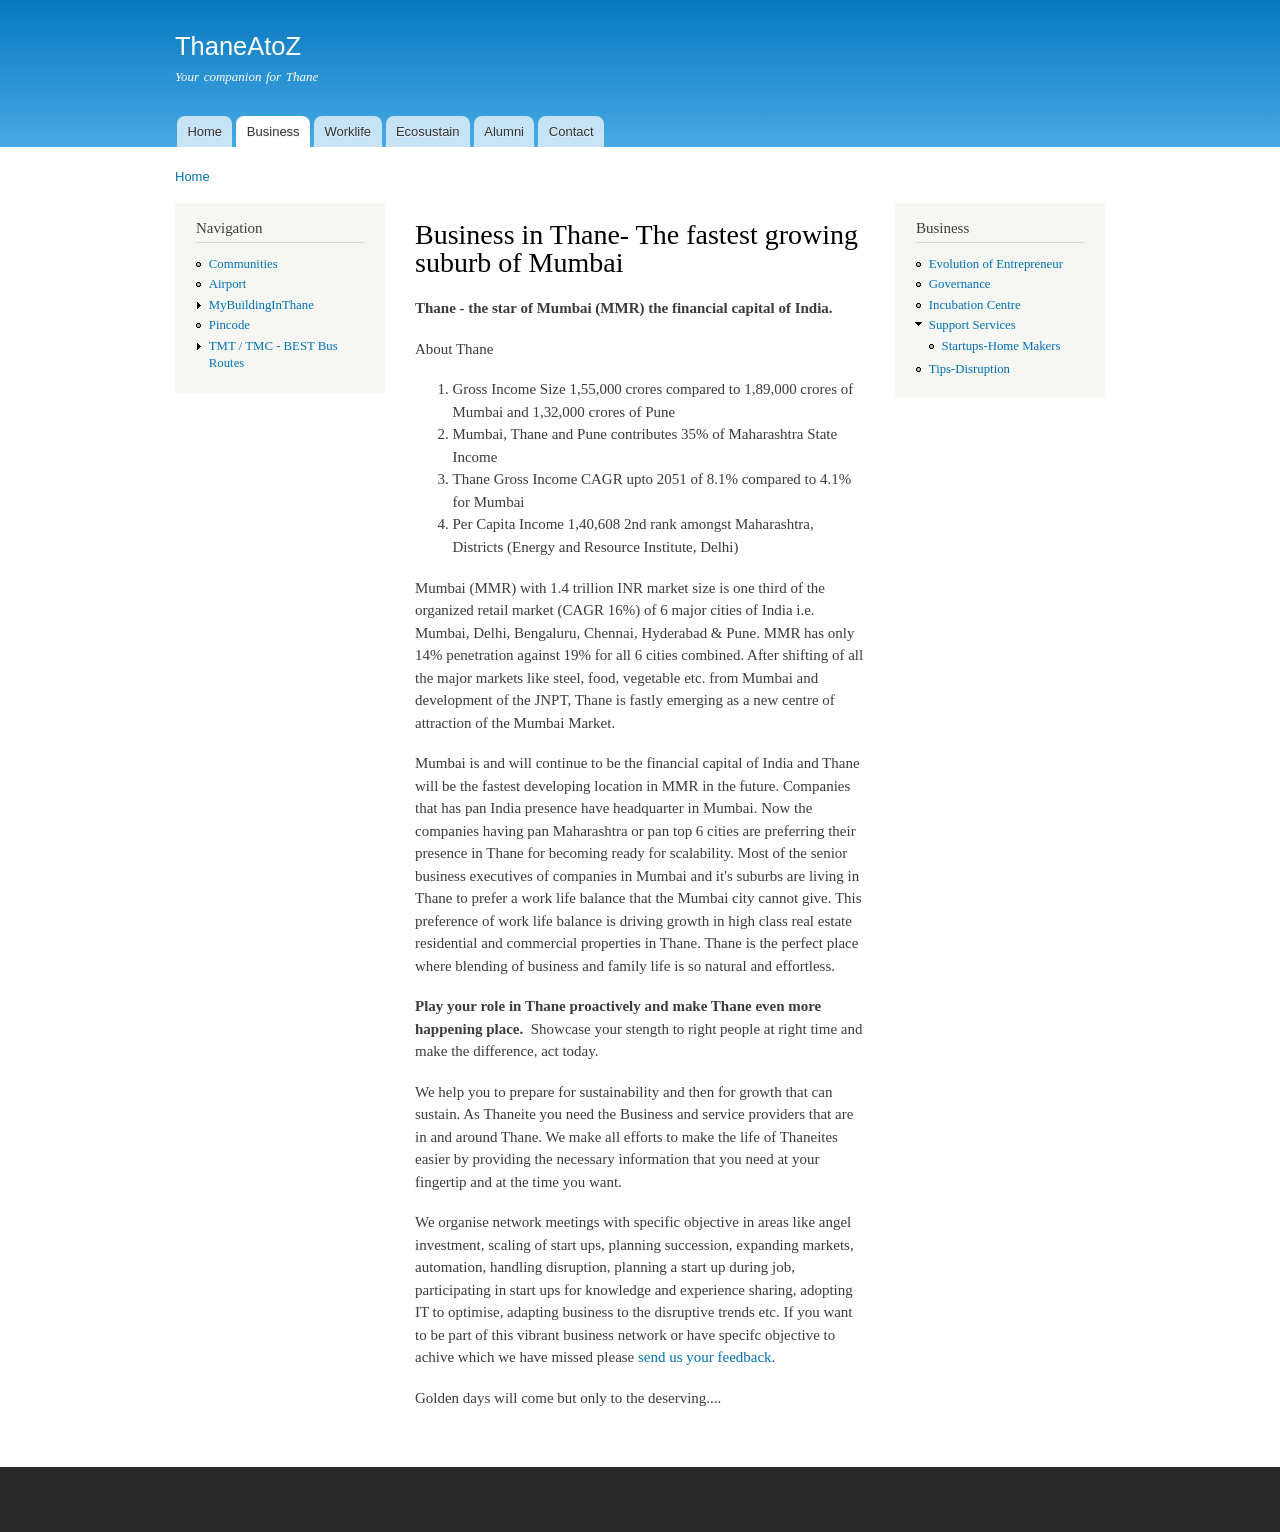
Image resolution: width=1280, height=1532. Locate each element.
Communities (243, 264)
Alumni (504, 131)
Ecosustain (428, 131)
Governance (960, 284)
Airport (228, 284)
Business (273, 131)
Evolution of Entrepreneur (996, 264)
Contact (571, 131)
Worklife (347, 131)
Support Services (972, 325)
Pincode (229, 325)
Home (204, 131)
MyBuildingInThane (261, 305)
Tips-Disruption (969, 369)
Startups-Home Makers (1001, 346)
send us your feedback (705, 1357)
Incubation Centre (975, 305)
